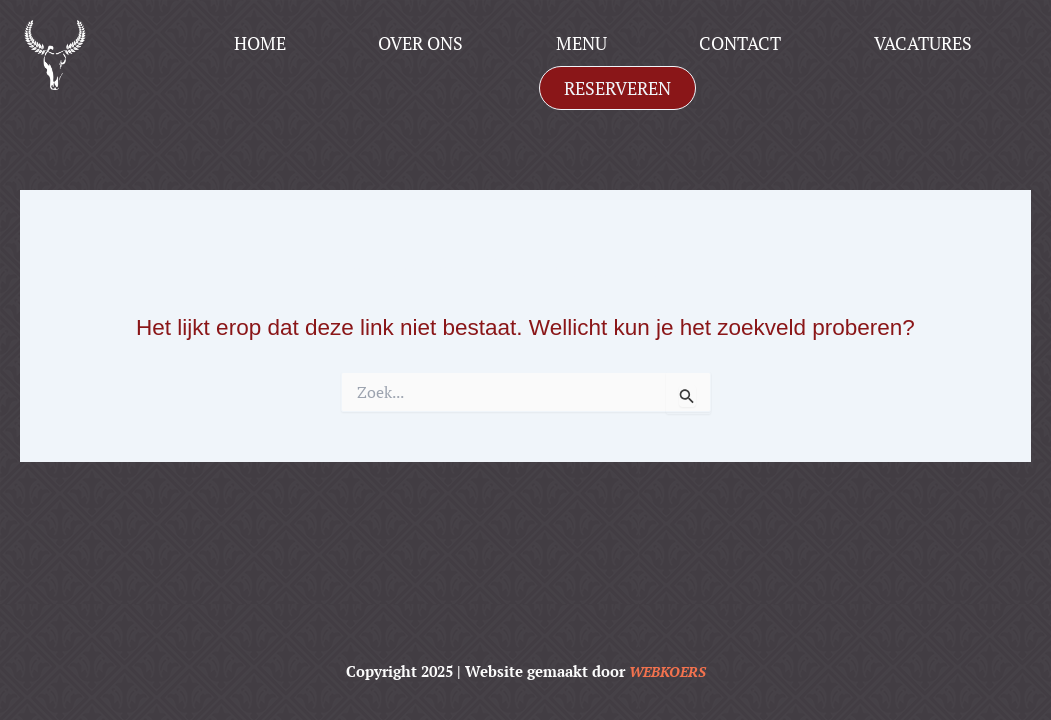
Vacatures (923, 43)
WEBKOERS (667, 671)
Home (260, 43)
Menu (581, 43)
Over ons (420, 43)
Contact (740, 43)
